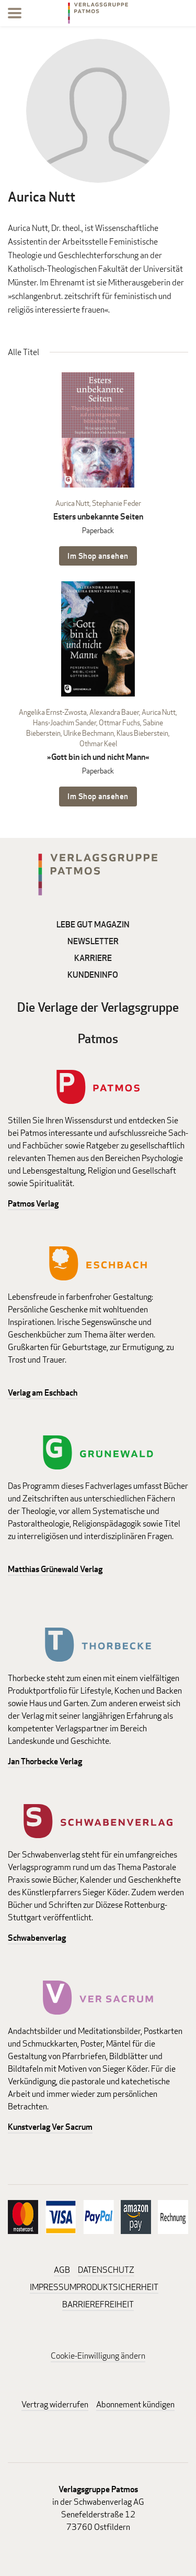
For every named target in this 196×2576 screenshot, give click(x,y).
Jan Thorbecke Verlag (45, 1761)
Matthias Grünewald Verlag (55, 1569)
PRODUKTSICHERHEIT (117, 2287)
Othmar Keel (98, 743)
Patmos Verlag (33, 1203)
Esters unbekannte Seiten (98, 516)
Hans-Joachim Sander (64, 722)
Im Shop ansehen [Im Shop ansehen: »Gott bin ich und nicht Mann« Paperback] (98, 796)
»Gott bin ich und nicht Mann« (98, 756)
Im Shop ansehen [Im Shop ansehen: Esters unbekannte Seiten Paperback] (98, 555)
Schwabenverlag (37, 1937)
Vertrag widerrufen (54, 2404)
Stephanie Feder (116, 503)
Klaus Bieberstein (142, 733)
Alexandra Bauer (114, 712)
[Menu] (14, 15)
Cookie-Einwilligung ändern (98, 2355)
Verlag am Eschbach (42, 1392)
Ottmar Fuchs (119, 722)
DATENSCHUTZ (106, 2269)
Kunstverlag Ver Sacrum (50, 2126)
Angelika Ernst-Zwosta (53, 712)
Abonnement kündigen (135, 2404)
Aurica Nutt (72, 503)
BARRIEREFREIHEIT (98, 2304)
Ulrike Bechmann (88, 733)
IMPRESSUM (53, 2287)
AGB (62, 2269)
